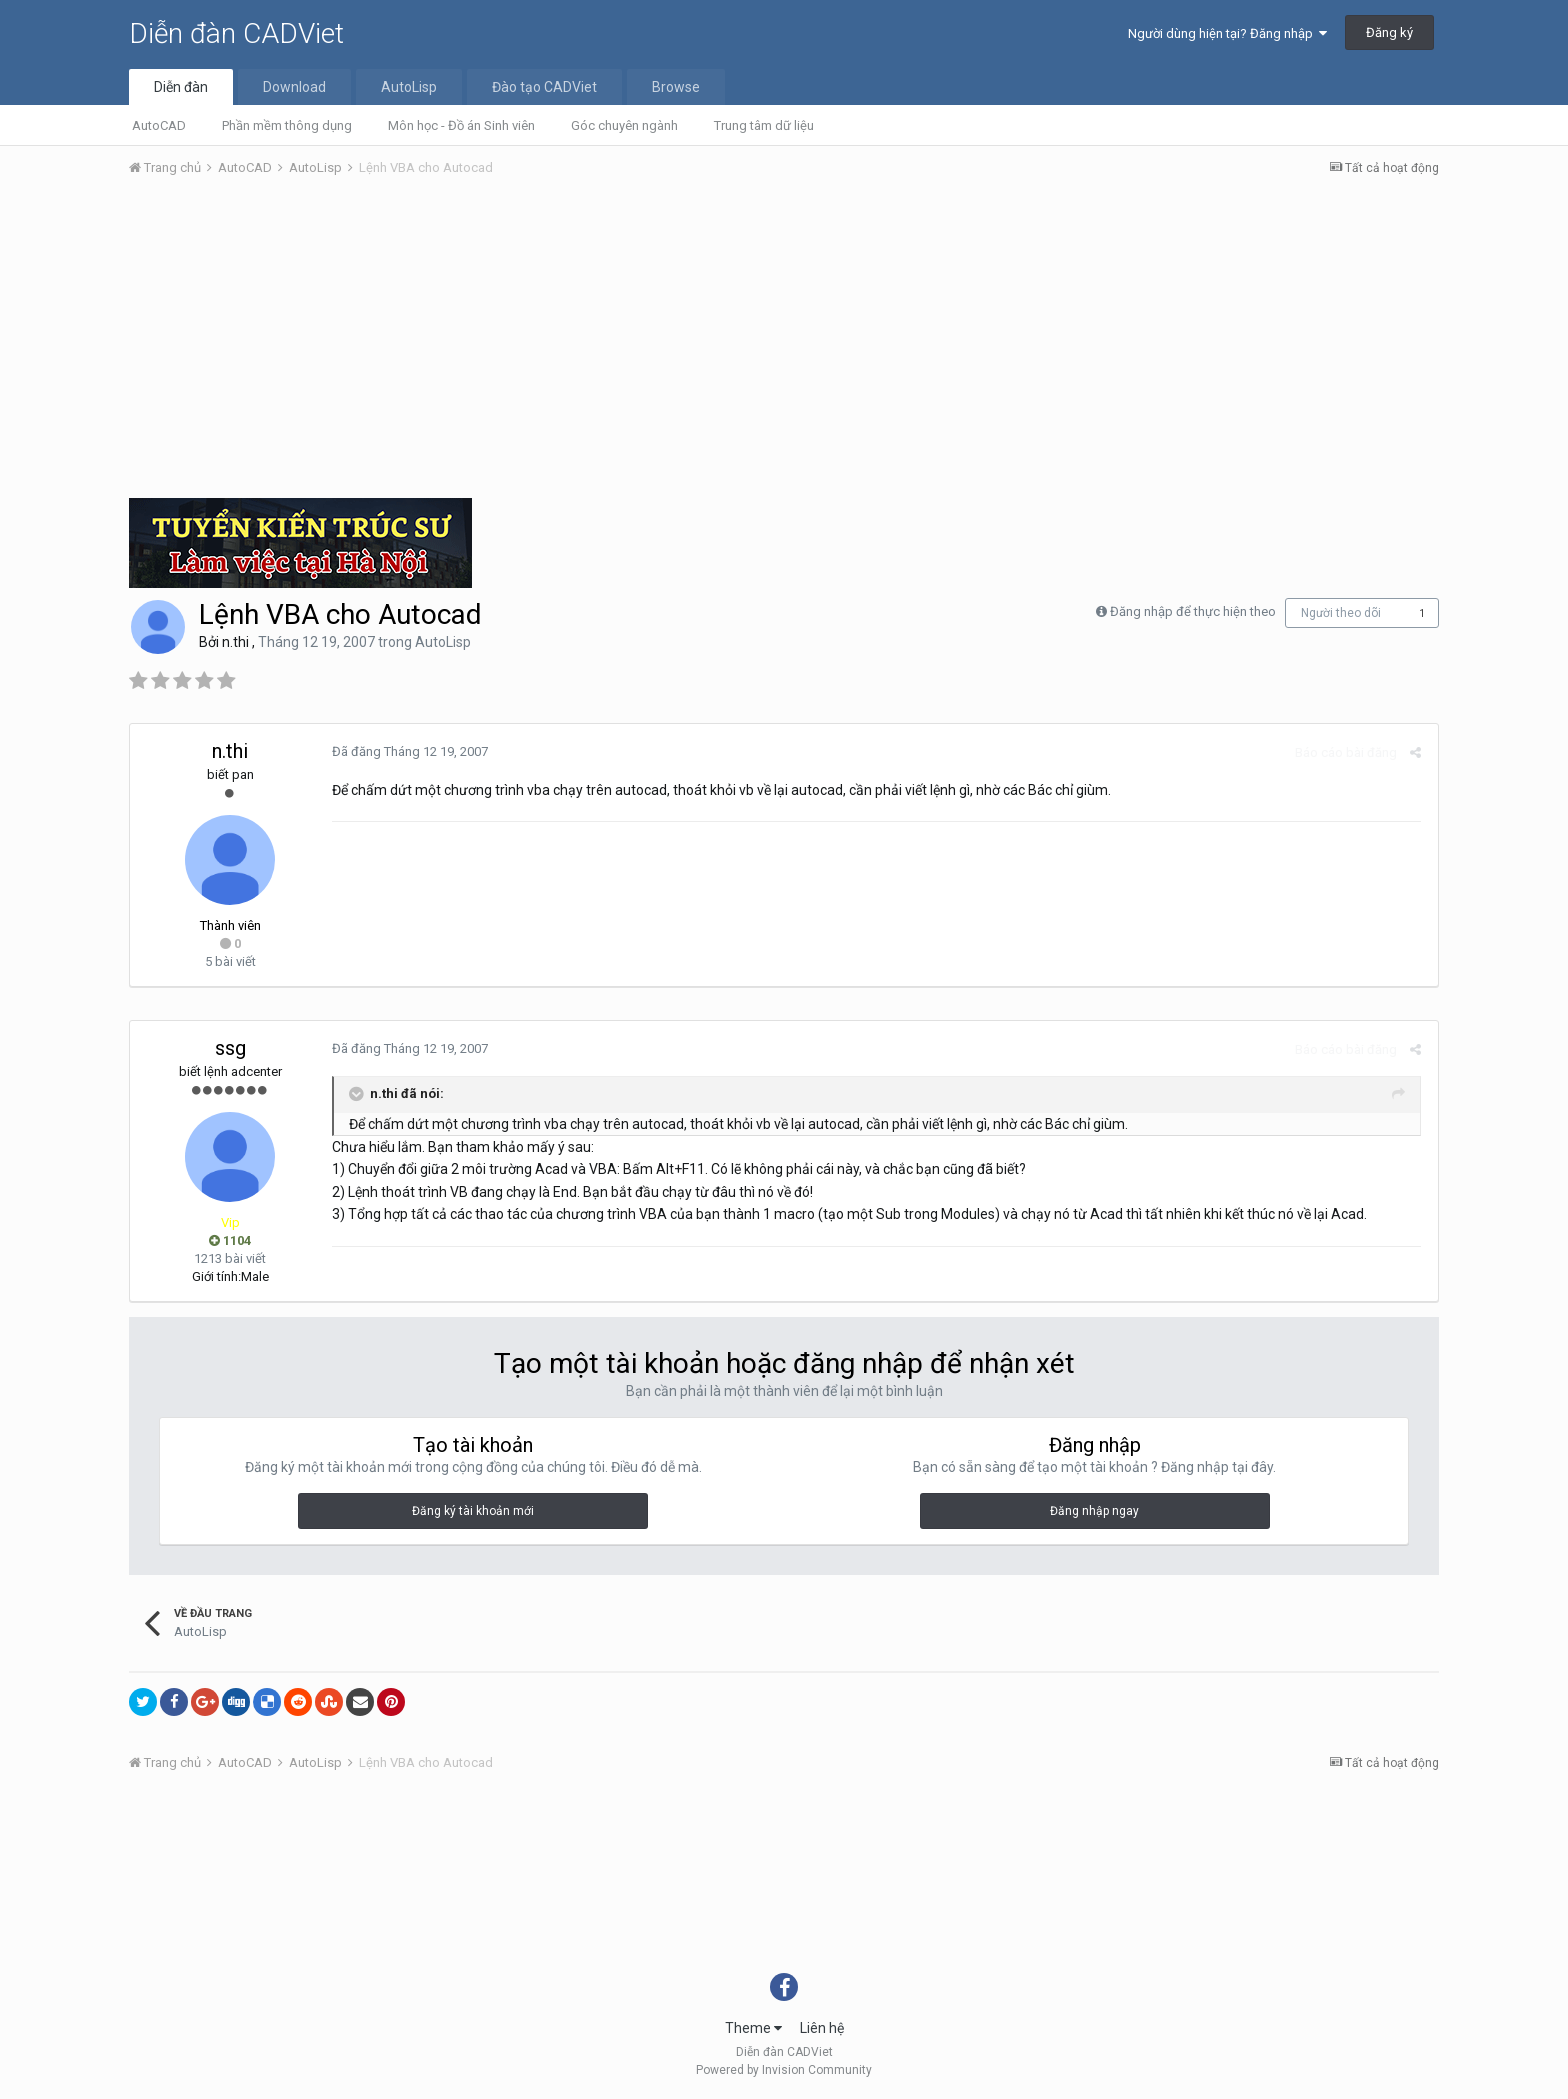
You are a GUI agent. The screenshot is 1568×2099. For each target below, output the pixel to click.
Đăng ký (1389, 32)
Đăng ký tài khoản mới (473, 1511)
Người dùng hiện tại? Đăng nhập (1227, 33)
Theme (753, 2028)
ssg (230, 1048)
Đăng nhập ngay (1094, 1511)
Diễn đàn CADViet (236, 33)
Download (294, 87)
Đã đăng (408, 751)
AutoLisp (409, 87)
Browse (676, 87)
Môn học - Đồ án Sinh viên (461, 125)
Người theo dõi (1341, 613)
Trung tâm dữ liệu (764, 125)
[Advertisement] (784, 343)
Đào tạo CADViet (544, 87)
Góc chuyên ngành (624, 125)
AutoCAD (159, 125)
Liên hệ (822, 2028)
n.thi (235, 642)
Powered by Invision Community (784, 2070)
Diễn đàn (181, 87)
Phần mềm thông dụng (287, 125)
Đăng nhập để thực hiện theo (1193, 611)
